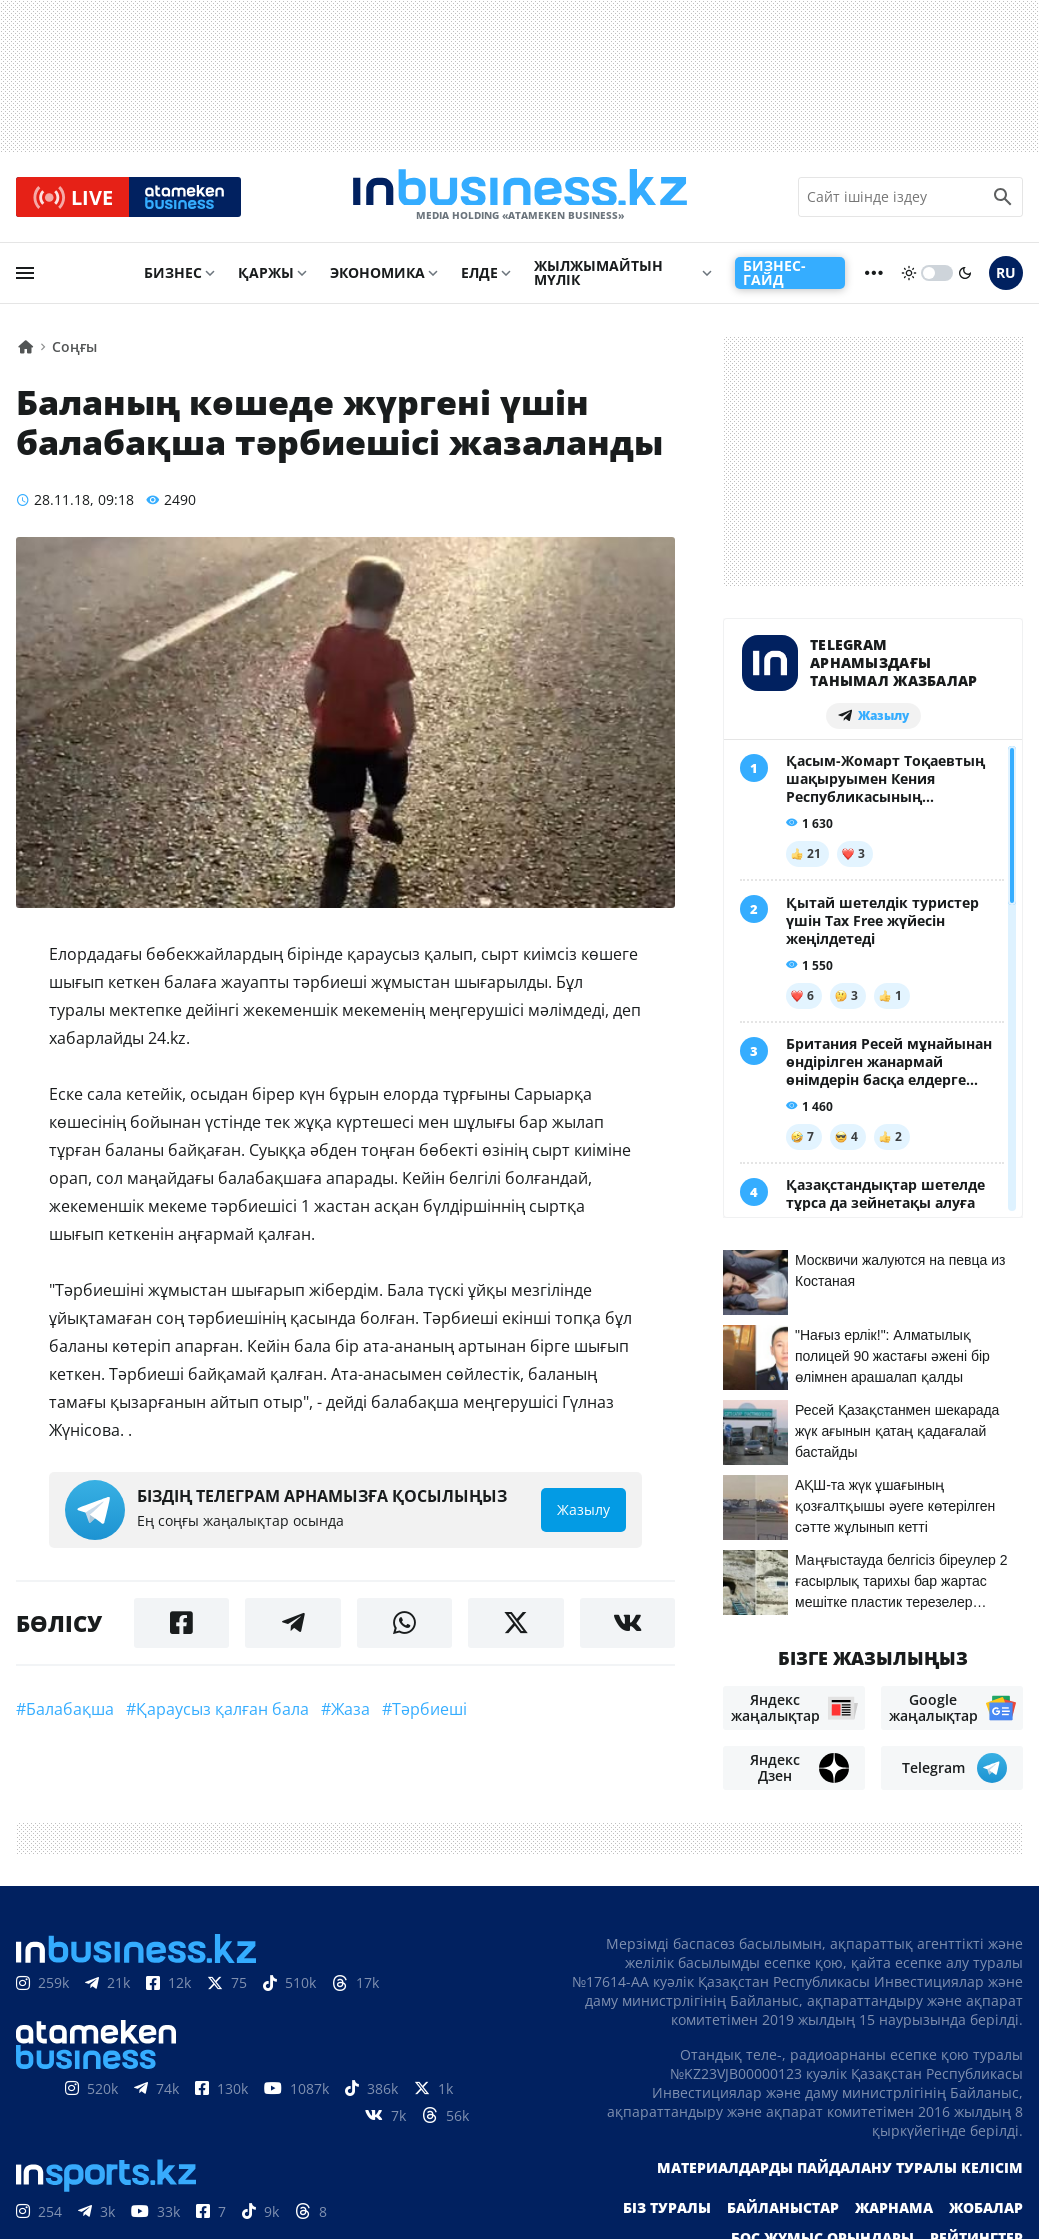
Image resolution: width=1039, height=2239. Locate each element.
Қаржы (266, 276)
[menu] (25, 277)
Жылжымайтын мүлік (598, 276)
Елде (479, 276)
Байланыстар (783, 2161)
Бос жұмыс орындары (822, 2191)
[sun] (909, 277)
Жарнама (894, 2161)
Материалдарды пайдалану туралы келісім (840, 2121)
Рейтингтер (976, 2191)
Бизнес (173, 276)
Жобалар (986, 2161)
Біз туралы (667, 2161)
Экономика (377, 276)
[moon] (965, 277)
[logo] (520, 199)
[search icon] (1003, 199)
